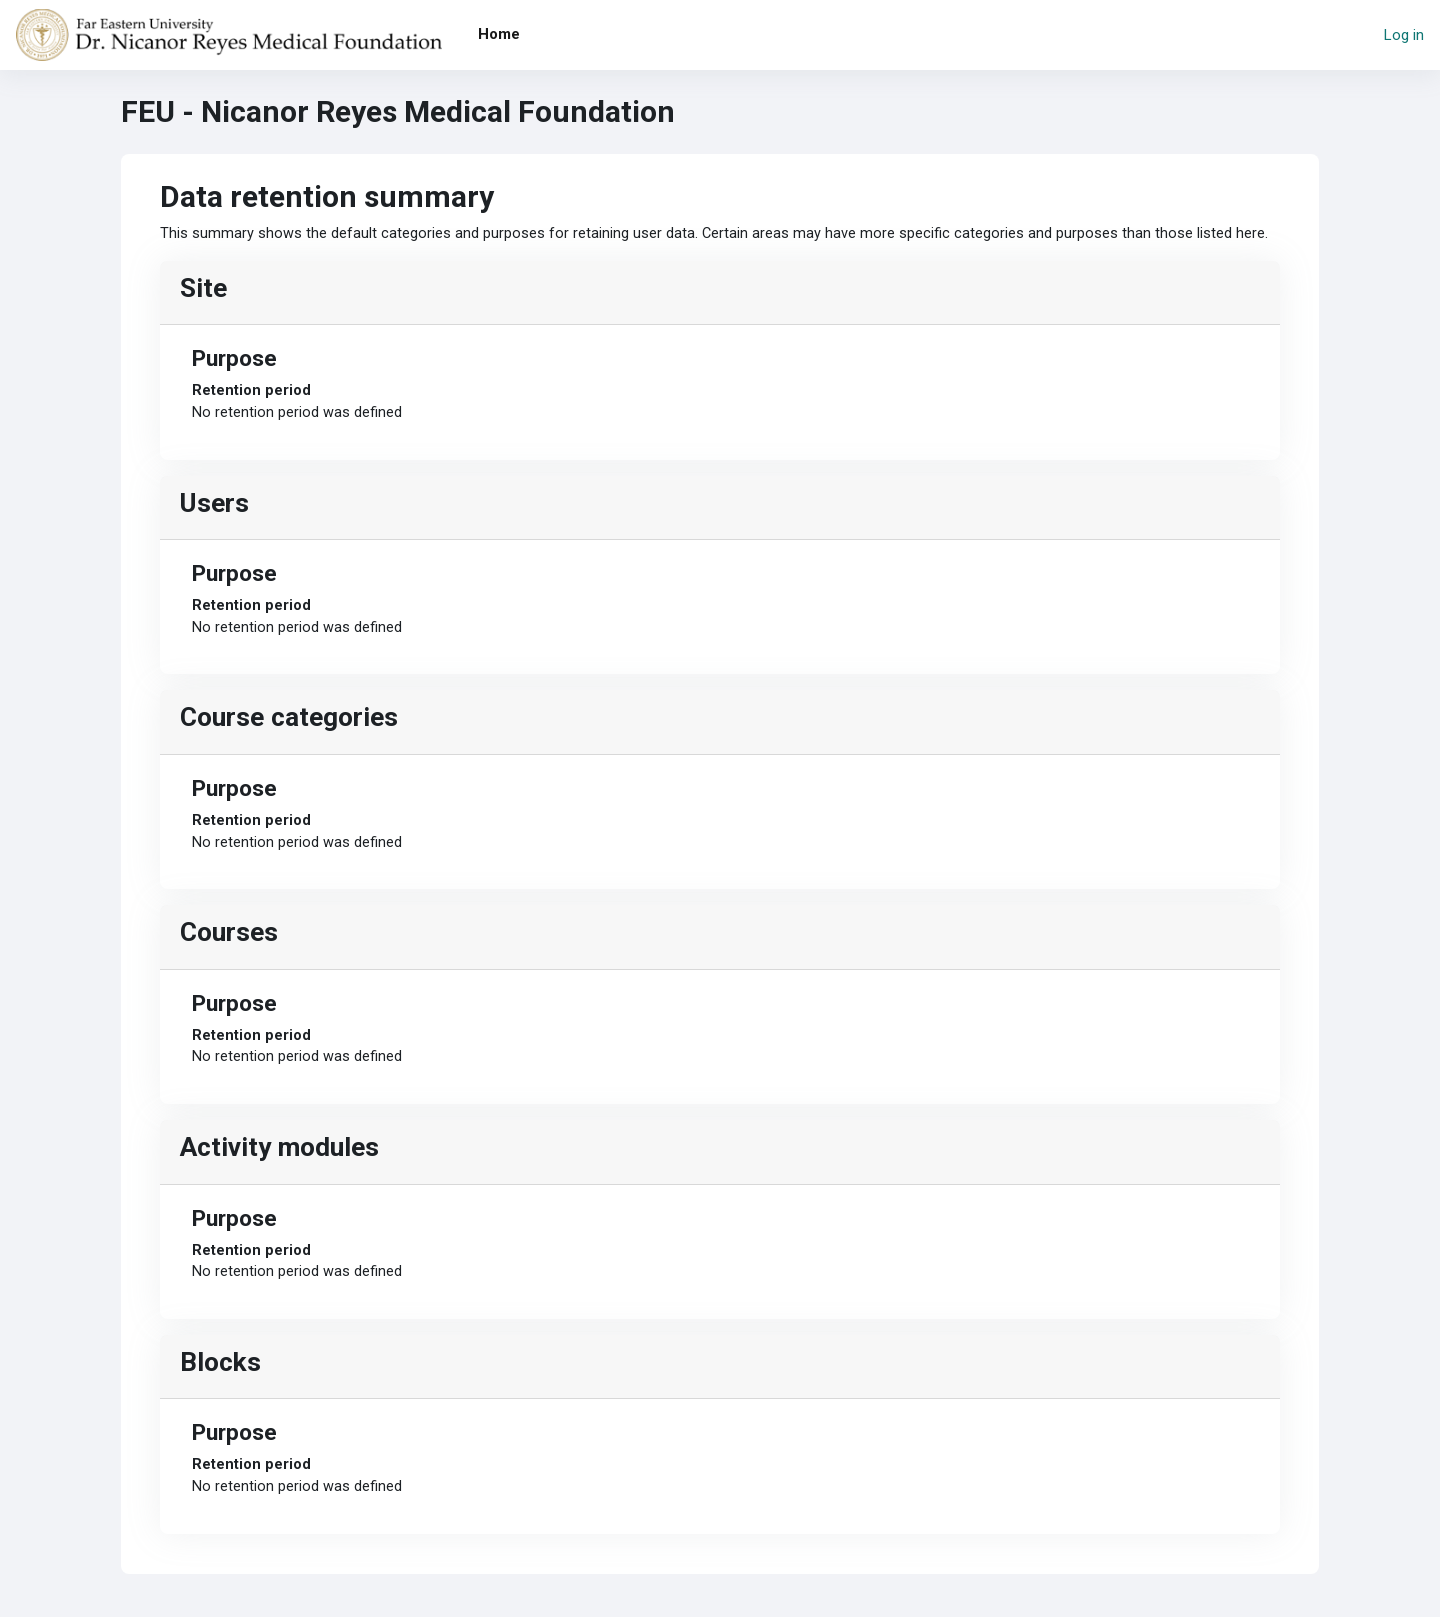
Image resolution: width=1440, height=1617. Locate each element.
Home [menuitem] (499, 34)
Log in (1404, 35)
